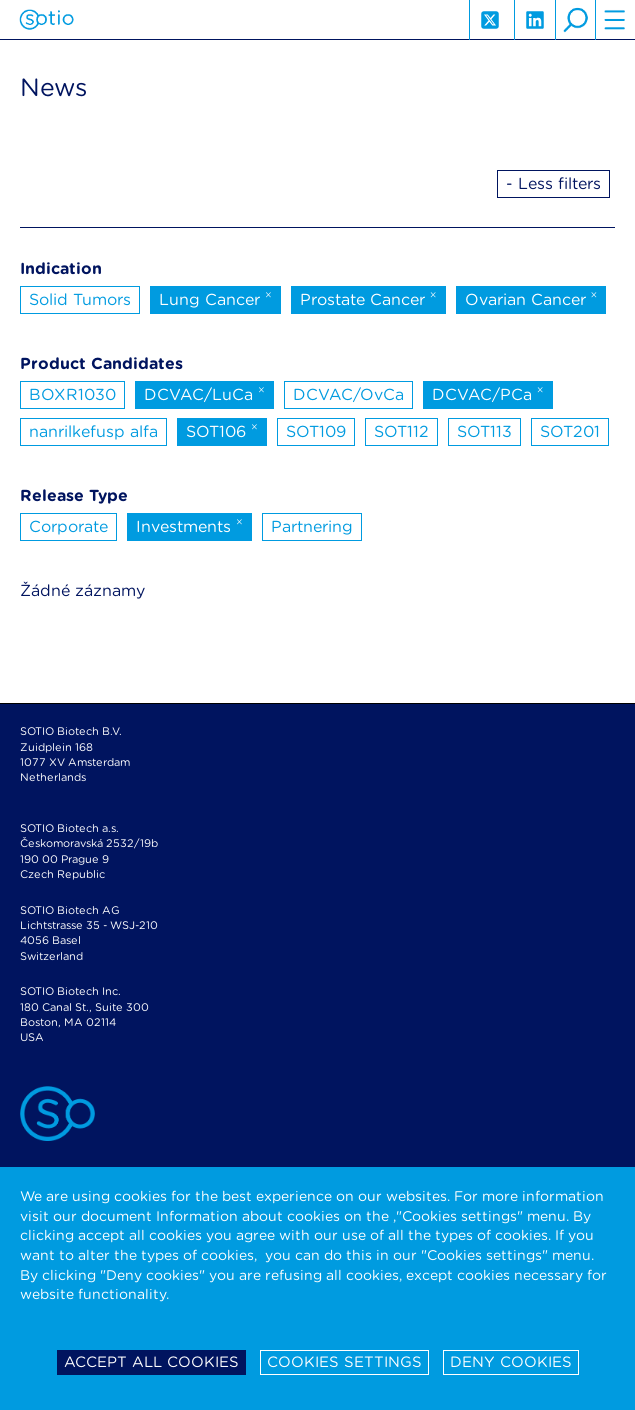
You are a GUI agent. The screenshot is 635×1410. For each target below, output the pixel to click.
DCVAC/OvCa (348, 394)
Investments (189, 525)
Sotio (46, 20)
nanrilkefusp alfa (93, 431)
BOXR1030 (72, 394)
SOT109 (316, 431)
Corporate (68, 526)
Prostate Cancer (368, 298)
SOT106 (222, 430)
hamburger (615, 20)
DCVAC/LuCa (204, 393)
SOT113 (484, 431)
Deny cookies (511, 1362)
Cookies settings (344, 1362)
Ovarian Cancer (531, 298)
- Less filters (553, 183)
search (575, 20)
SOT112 (401, 431)
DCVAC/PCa (488, 393)
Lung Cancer (215, 298)
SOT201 (570, 431)
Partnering (312, 526)
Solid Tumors (80, 299)
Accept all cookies (151, 1362)
